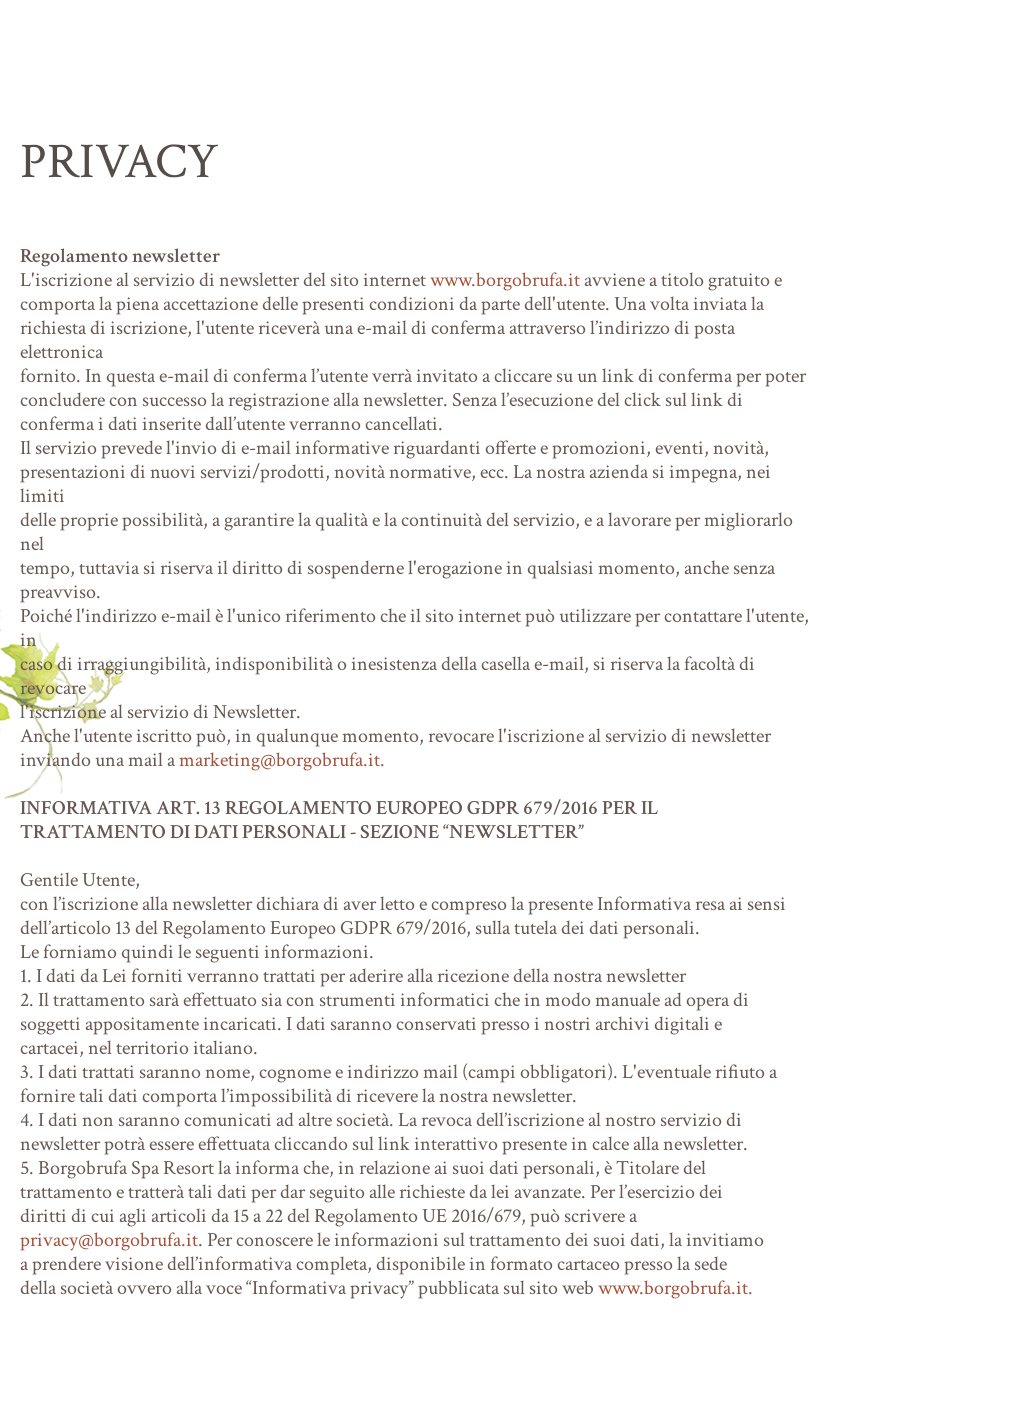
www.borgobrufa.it (505, 280)
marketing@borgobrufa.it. (282, 760)
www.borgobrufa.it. (675, 1288)
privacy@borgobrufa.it (109, 1240)
